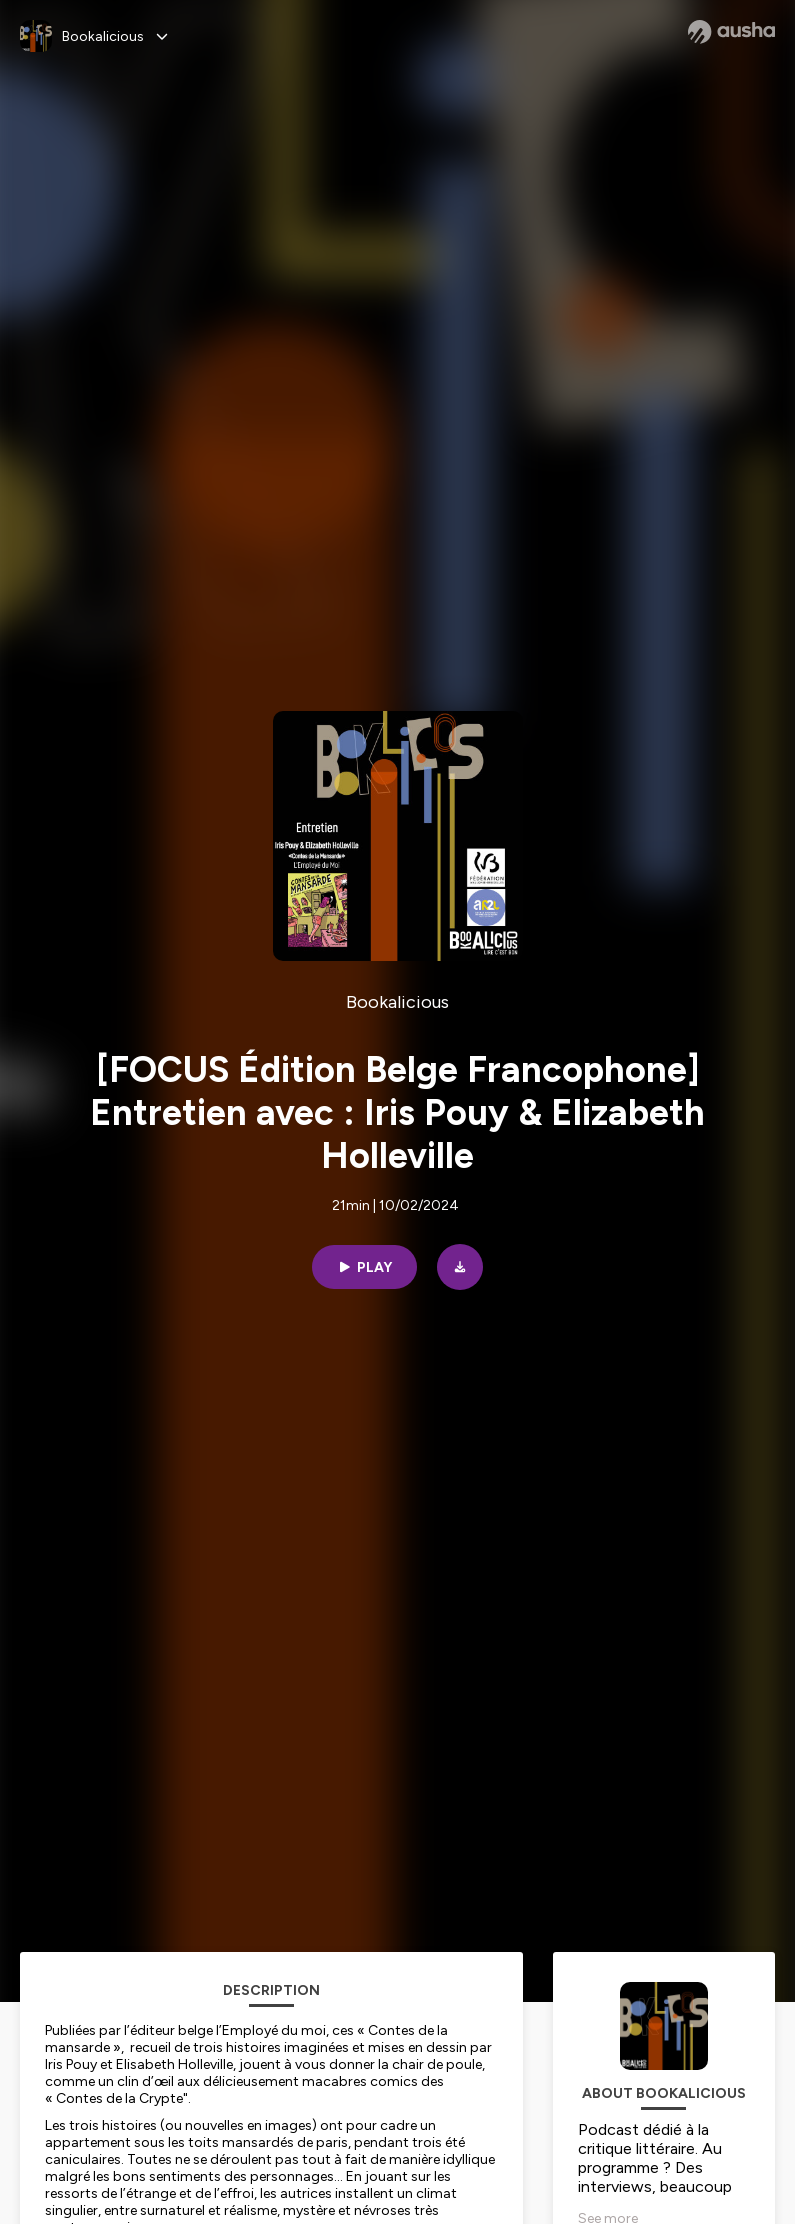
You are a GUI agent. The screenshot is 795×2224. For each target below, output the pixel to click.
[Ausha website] (731, 32)
